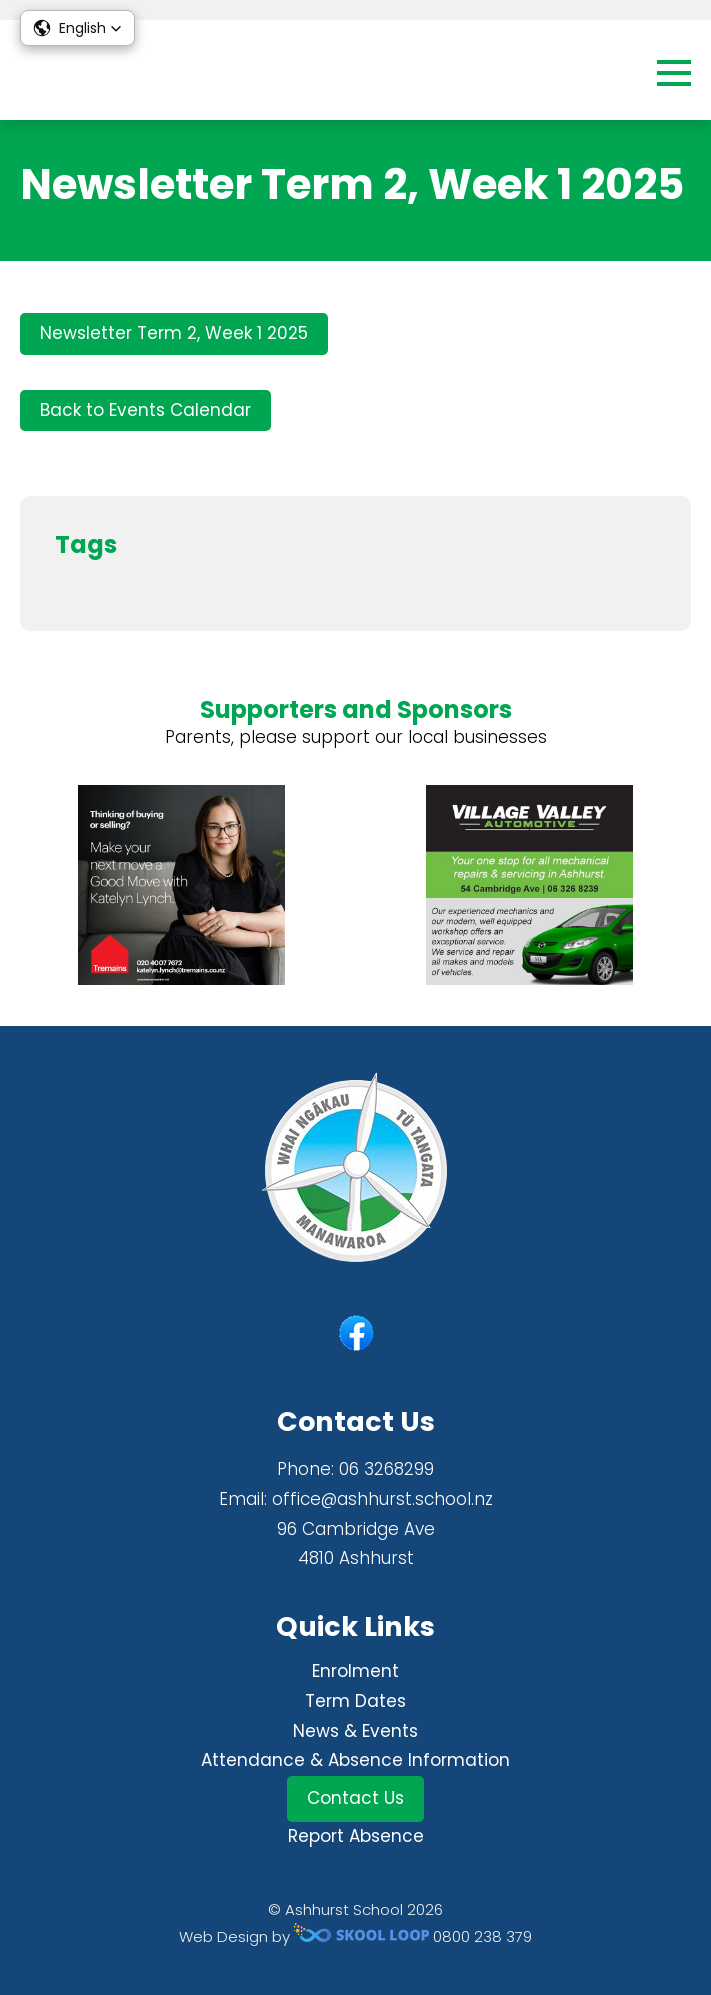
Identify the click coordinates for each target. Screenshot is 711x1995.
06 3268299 (386, 1469)
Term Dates (355, 1701)
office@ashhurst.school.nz (382, 1499)
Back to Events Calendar (145, 410)
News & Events (355, 1731)
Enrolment (355, 1671)
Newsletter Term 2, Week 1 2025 (174, 333)
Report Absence (356, 1836)
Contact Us (355, 1798)
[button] (77, 28)
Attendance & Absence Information (355, 1760)
